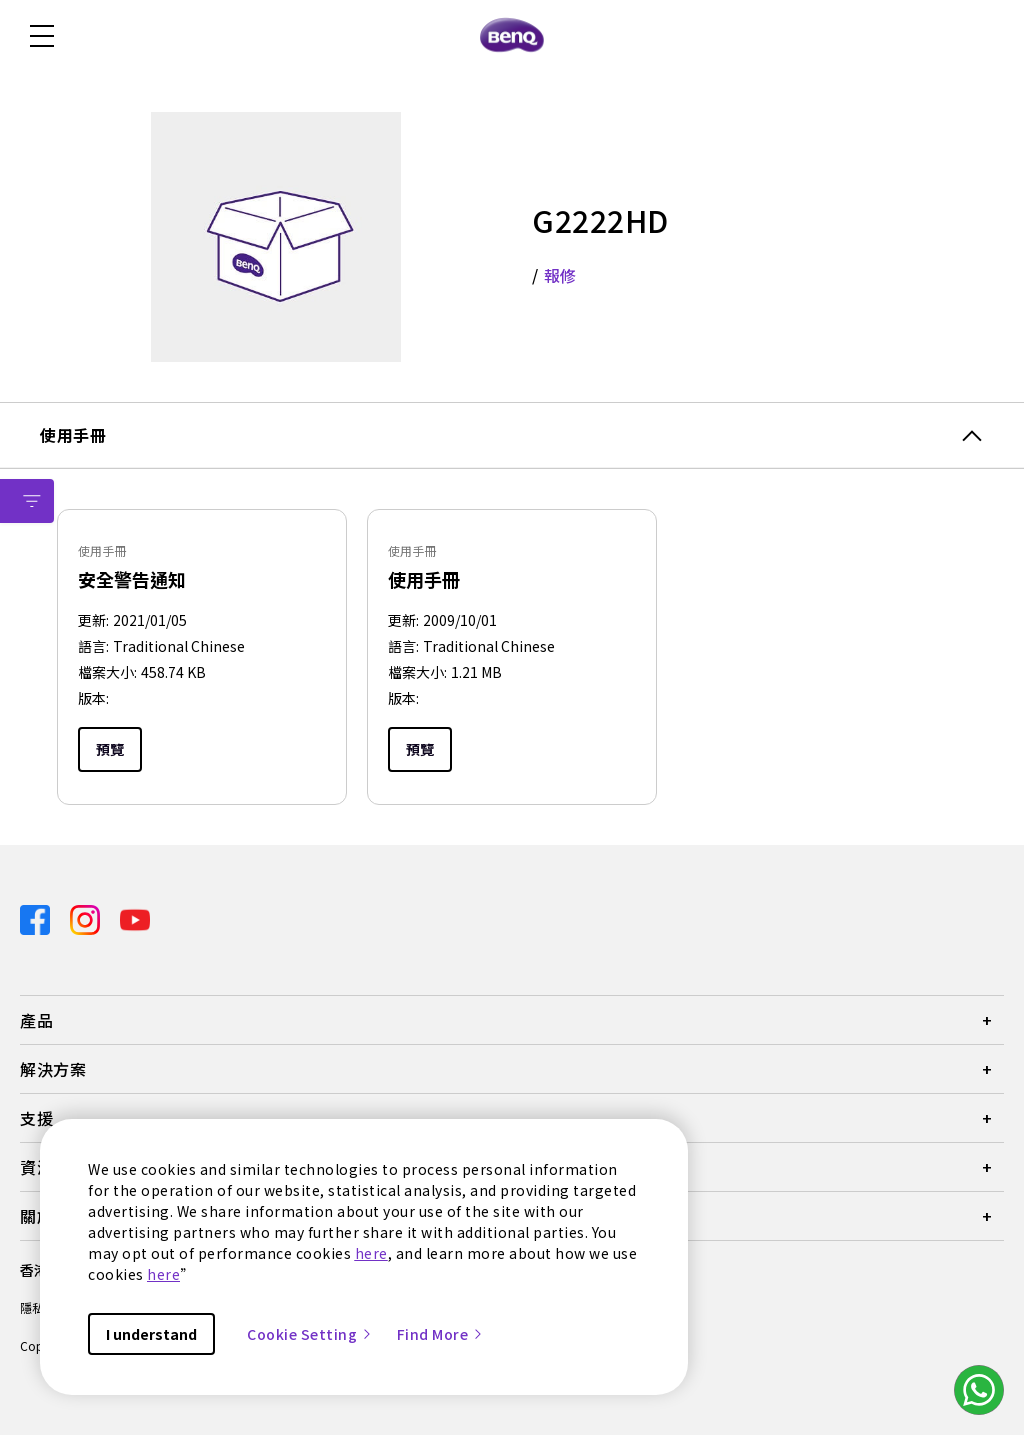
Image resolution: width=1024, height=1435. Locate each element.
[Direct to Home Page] (512, 36)
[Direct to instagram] (87, 917)
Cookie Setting (310, 1334)
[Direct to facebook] (37, 917)
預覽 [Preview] (110, 749)
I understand (151, 1334)
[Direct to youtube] (135, 917)
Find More (441, 1334)
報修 (560, 275)
